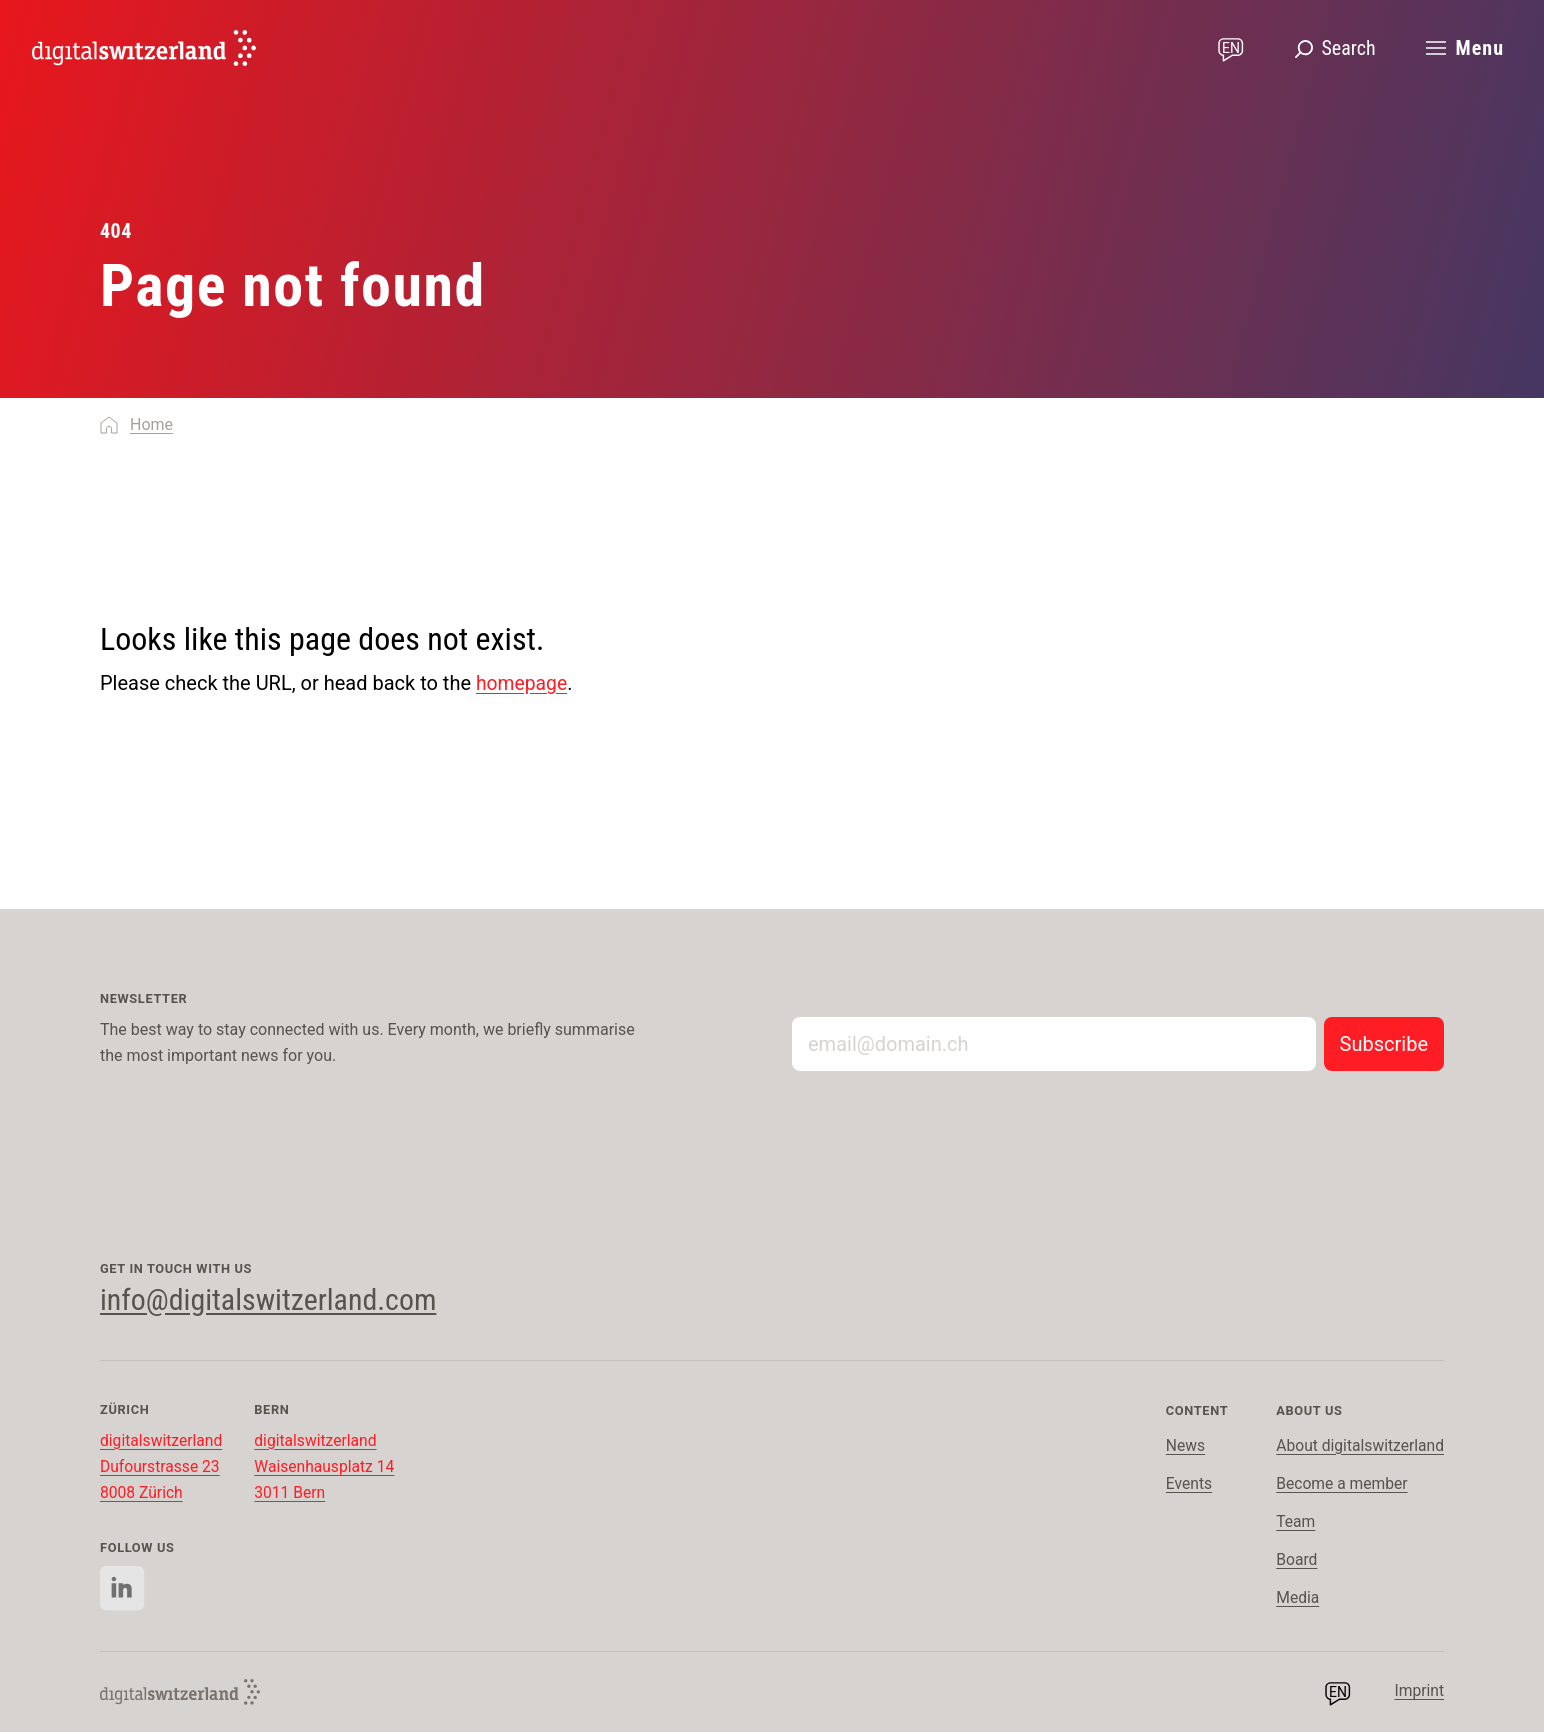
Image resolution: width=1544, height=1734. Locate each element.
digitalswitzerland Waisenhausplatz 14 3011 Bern (328, 1468)
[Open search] (1335, 48)
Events (1185, 1485)
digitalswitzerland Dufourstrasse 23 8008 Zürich (162, 1468)
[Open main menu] (1464, 48)
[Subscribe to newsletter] (1384, 1044)
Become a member (1339, 1485)
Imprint (1418, 1693)
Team (1292, 1523)
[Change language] (1231, 48)
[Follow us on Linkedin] (122, 1590)
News (1182, 1447)
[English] (144, 48)
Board (1293, 1561)
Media (1294, 1599)
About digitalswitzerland (1358, 1447)
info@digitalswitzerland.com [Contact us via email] (280, 1300)
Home (151, 424)
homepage (523, 683)
